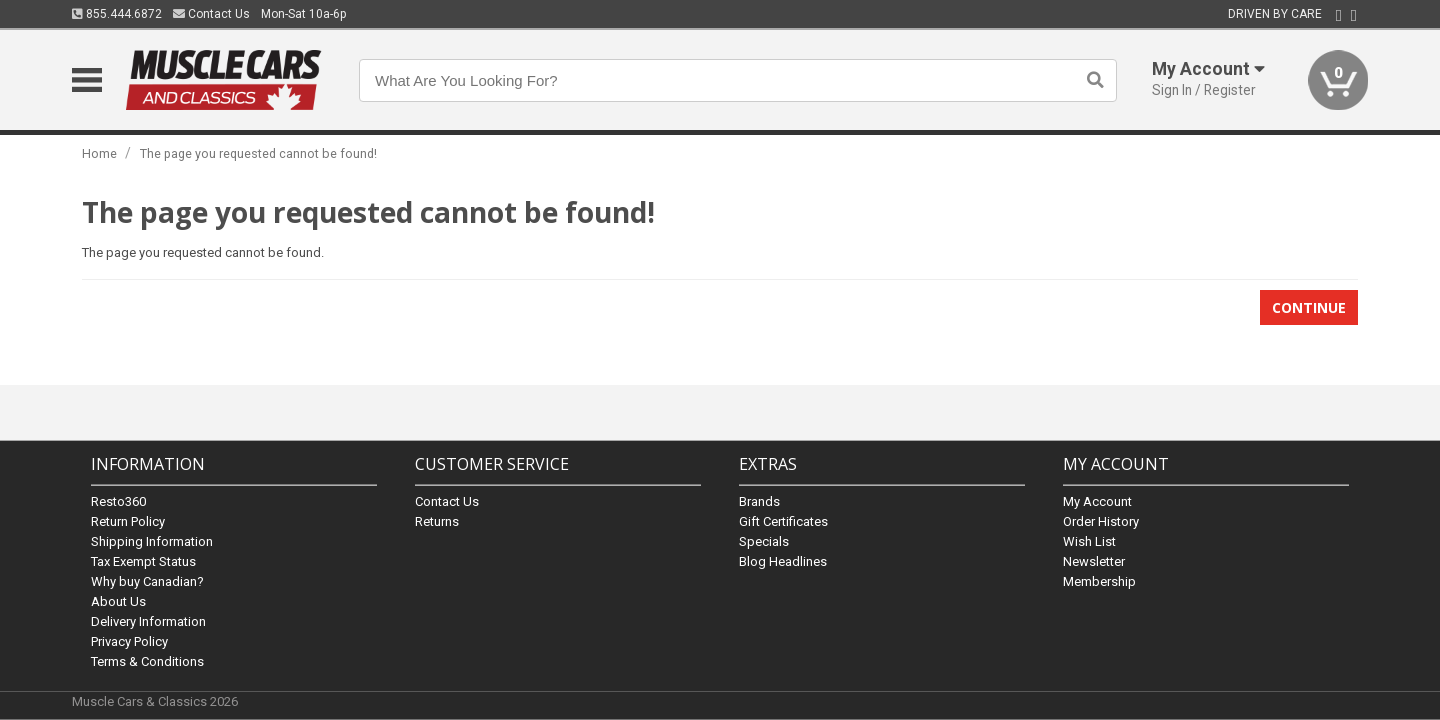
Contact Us (211, 14)
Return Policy (128, 520)
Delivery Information (148, 620)
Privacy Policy (129, 640)
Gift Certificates (783, 520)
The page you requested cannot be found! (258, 153)
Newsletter (1094, 560)
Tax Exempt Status (143, 560)
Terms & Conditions (147, 660)
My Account (1097, 500)
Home (99, 153)
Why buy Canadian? (147, 580)
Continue (1309, 307)
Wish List (1089, 540)
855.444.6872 (117, 14)
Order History (1101, 520)
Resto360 (118, 500)
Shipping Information (152, 540)
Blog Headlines (783, 560)
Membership (1099, 580)
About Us (118, 600)
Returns (437, 520)
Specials (764, 540)
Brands (759, 500)
